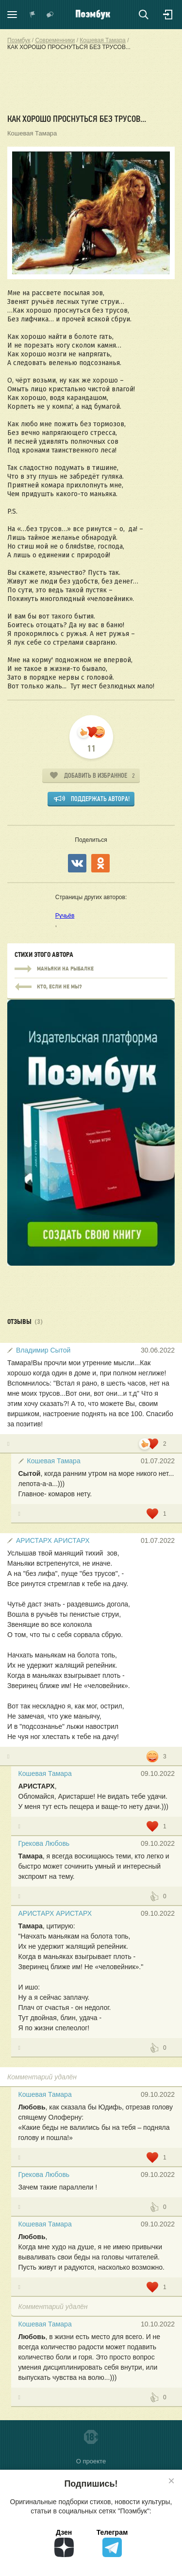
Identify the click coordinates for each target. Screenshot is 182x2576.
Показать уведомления (32, 14)
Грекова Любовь (44, 1843)
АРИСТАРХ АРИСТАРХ (53, 1540)
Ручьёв (65, 915)
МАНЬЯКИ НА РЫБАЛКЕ (91, 969)
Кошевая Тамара (32, 133)
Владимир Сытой (43, 1350)
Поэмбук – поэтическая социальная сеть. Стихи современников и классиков (93, 14)
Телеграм (112, 2542)
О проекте (91, 2461)
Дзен (64, 2542)
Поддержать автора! (100, 799)
